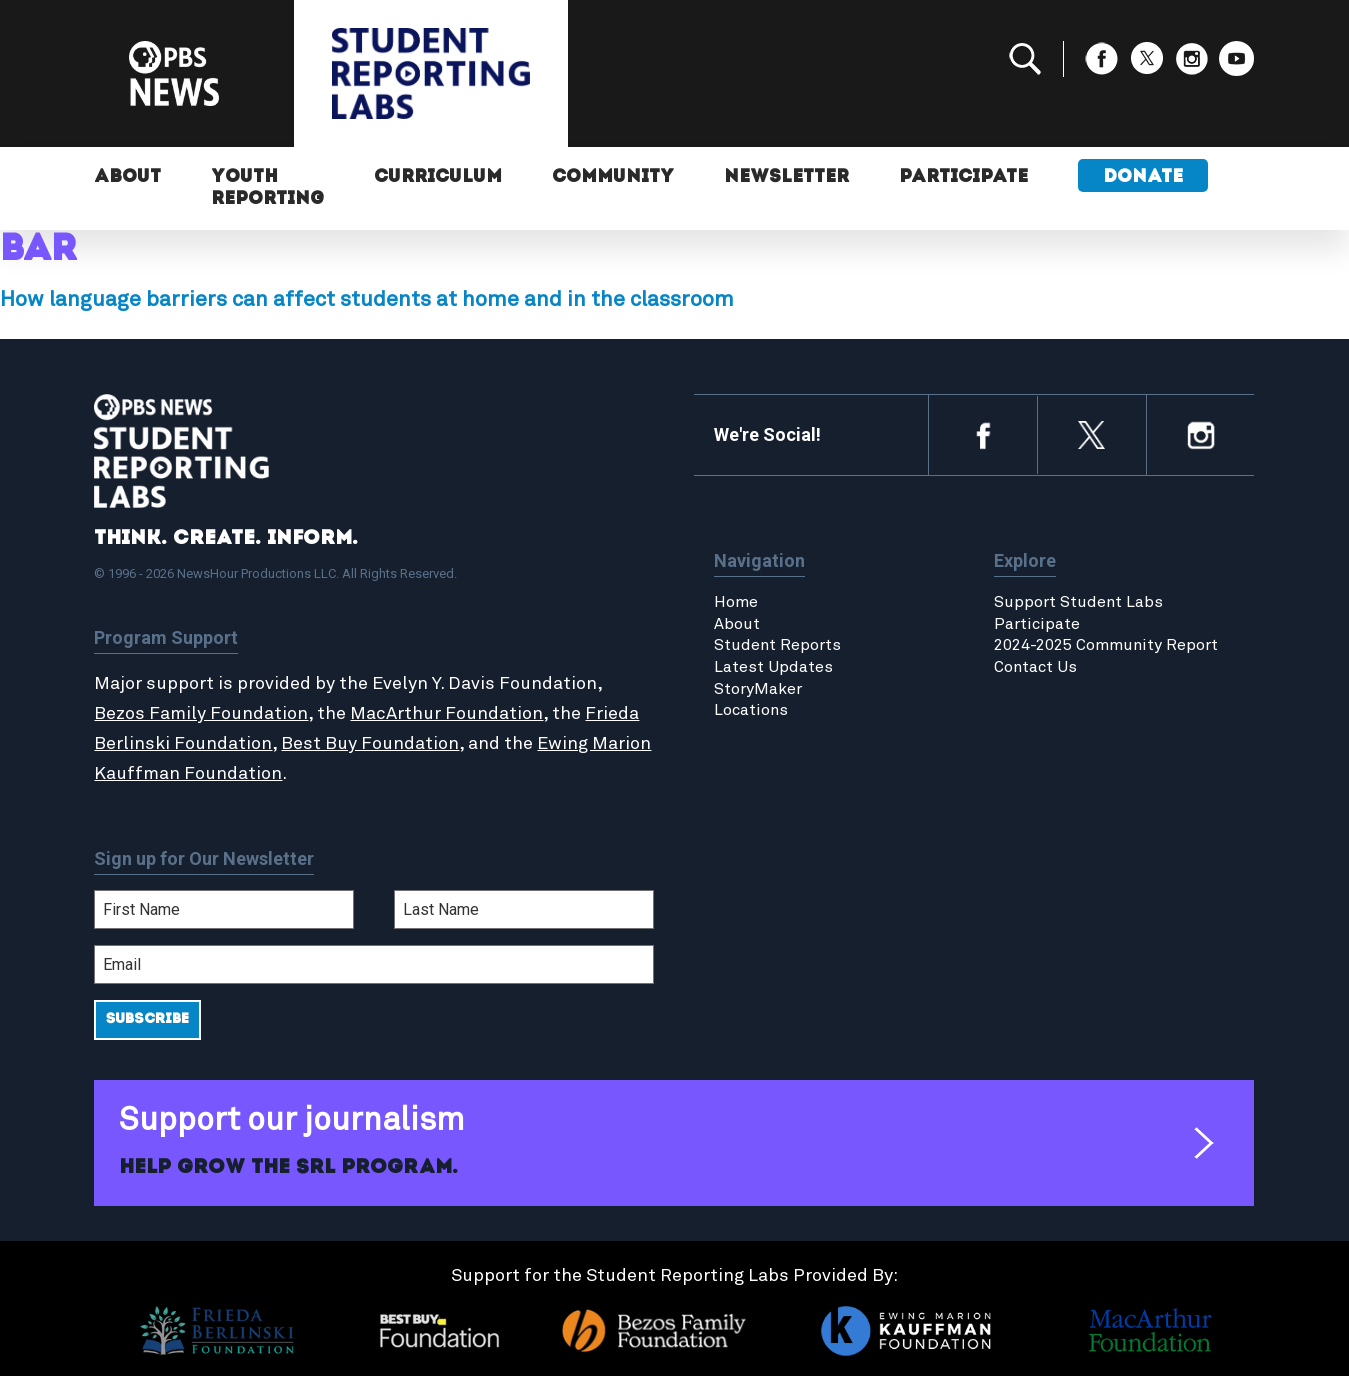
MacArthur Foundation (446, 714)
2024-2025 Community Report (1106, 645)
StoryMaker (758, 689)
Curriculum (438, 177)
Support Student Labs (1078, 602)
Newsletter (786, 177)
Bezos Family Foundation (201, 714)
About (127, 177)
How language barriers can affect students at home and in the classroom (367, 300)
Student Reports (777, 645)
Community (613, 177)
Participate (963, 177)
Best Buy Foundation (370, 744)
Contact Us (1035, 667)
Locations (751, 710)
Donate (1143, 177)
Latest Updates (773, 667)
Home (736, 602)
